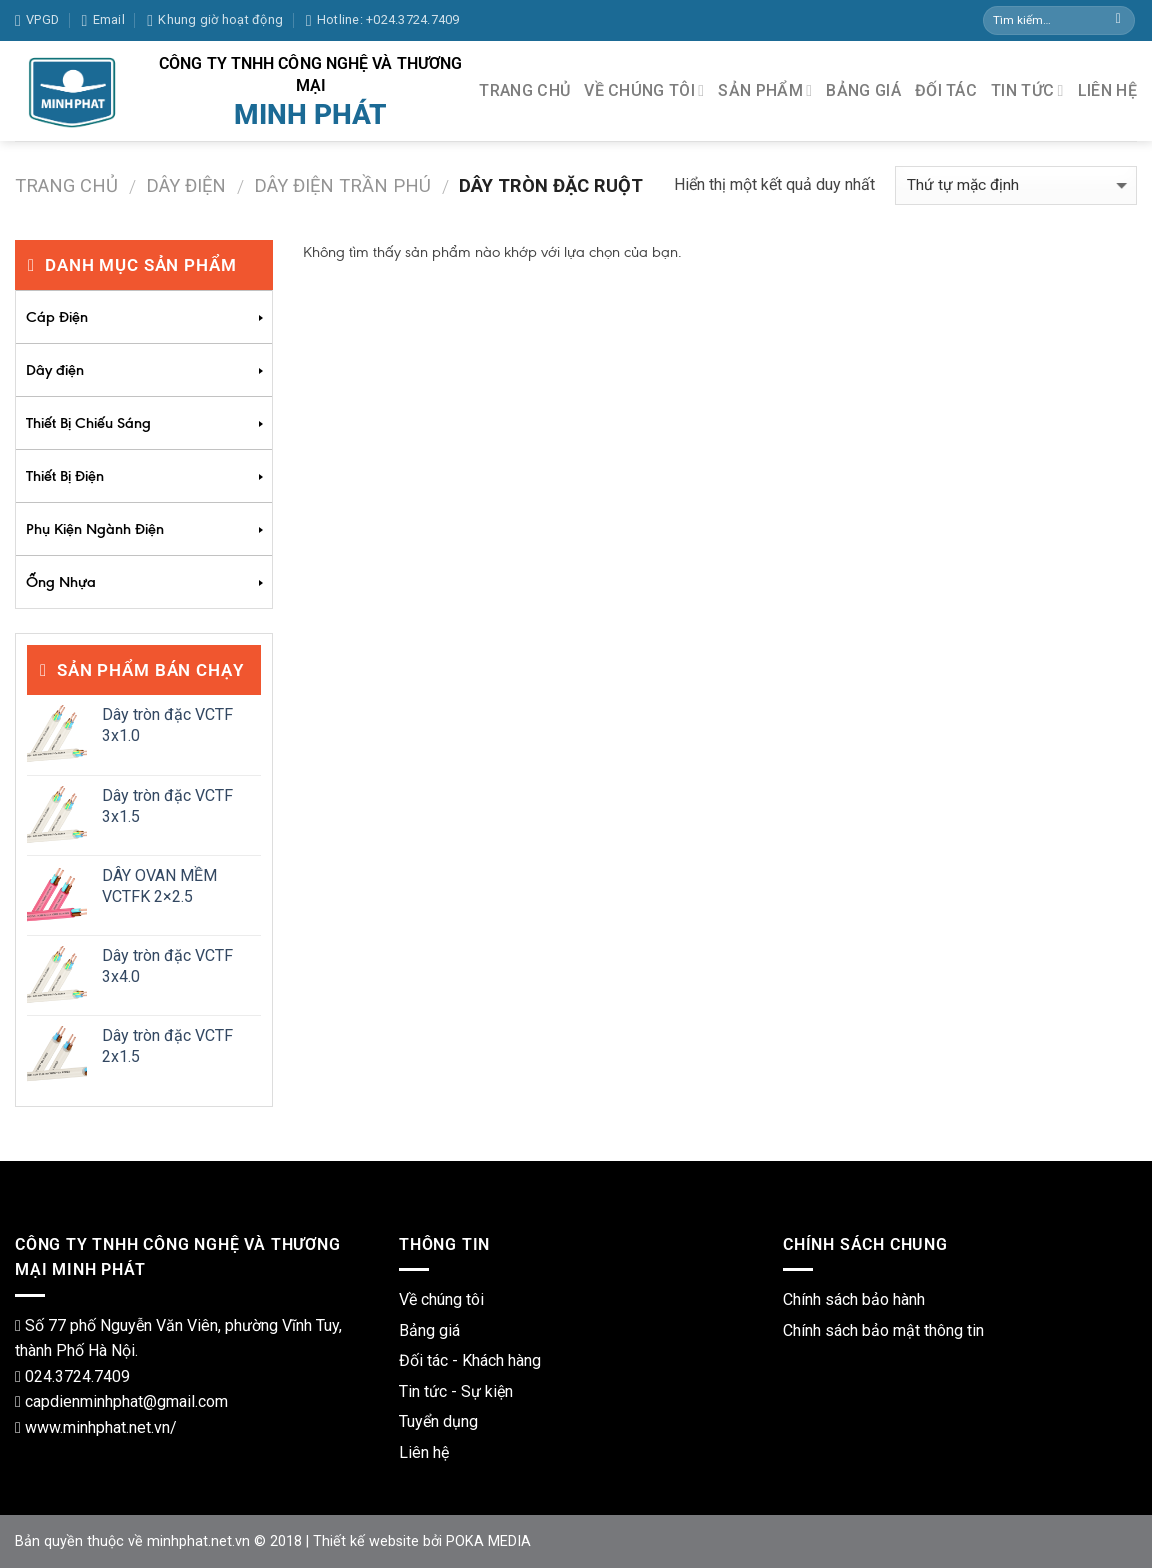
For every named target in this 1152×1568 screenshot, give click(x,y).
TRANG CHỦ (524, 90)
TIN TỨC (1027, 91)
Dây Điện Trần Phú (342, 185)
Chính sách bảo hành (854, 1299)
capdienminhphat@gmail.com (126, 1401)
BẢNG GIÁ (863, 90)
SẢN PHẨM (765, 91)
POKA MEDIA (488, 1541)
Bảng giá (429, 1330)
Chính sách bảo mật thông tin (883, 1330)
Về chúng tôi (441, 1299)
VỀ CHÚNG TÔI (644, 91)
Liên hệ (424, 1452)
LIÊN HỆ (1107, 90)
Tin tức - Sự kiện (456, 1391)
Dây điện (186, 185)
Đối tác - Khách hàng (470, 1360)
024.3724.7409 (77, 1376)
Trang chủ (66, 185)
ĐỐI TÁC (946, 90)
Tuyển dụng (438, 1421)
